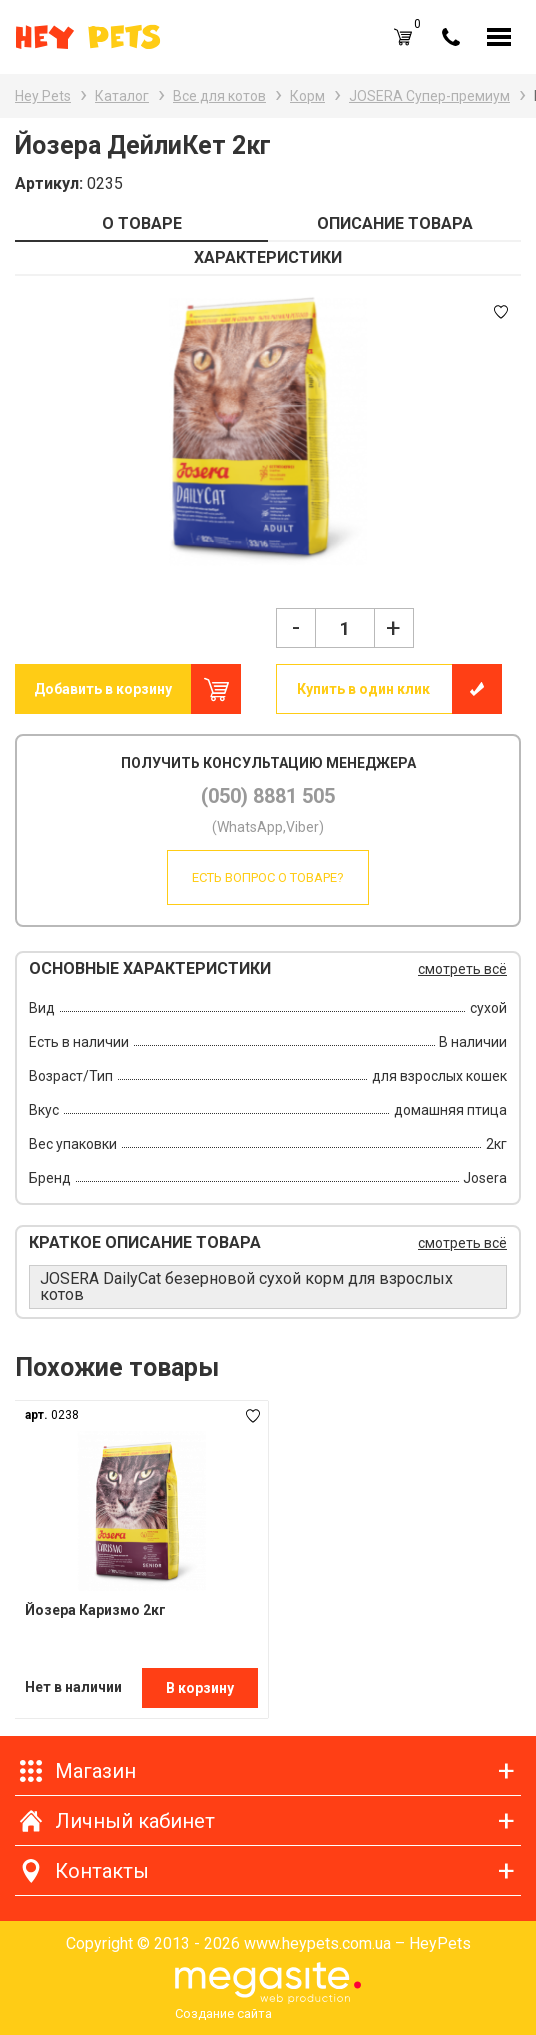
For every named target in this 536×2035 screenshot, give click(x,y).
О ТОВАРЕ (142, 223)
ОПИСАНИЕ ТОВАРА (395, 223)
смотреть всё (462, 969)
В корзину (200, 1688)
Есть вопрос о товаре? (268, 877)
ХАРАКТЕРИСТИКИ (268, 257)
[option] (268, 432)
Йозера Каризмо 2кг (95, 1610)
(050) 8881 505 (268, 796)
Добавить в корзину (103, 689)
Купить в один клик (363, 689)
